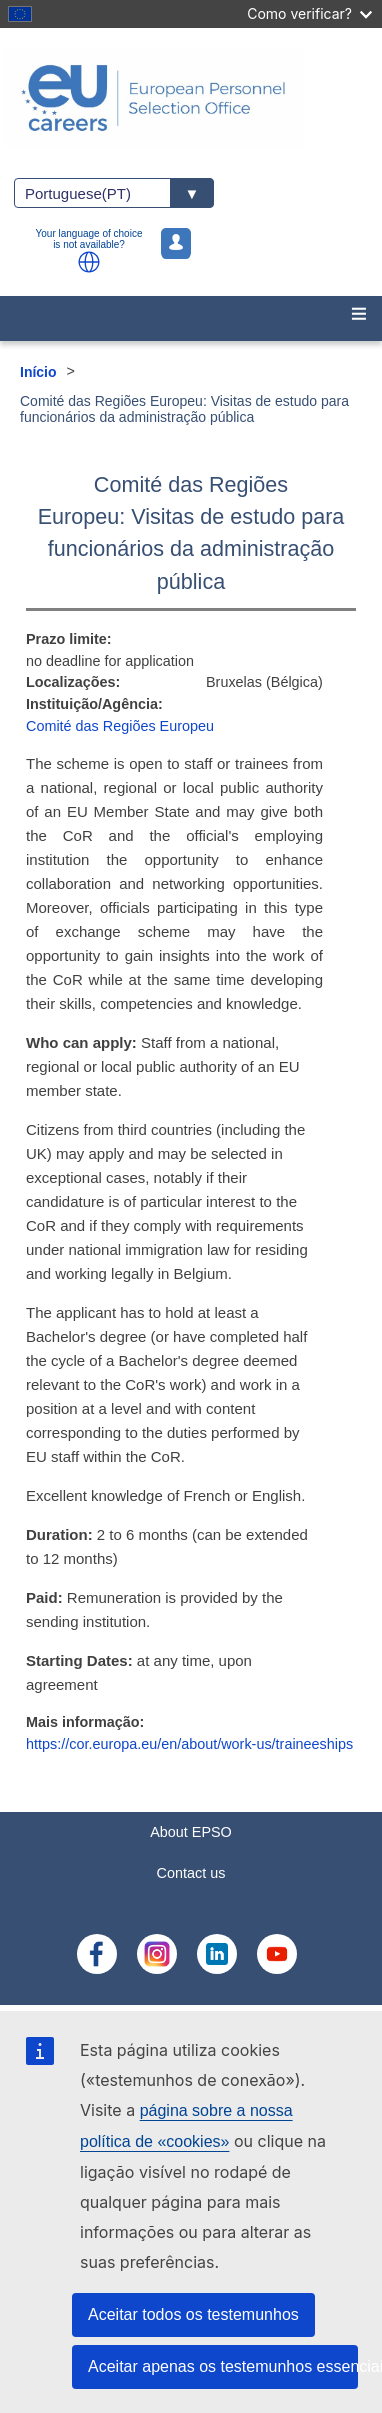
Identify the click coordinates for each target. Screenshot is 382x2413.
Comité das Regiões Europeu (120, 726)
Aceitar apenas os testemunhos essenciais (223, 2366)
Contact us (191, 1873)
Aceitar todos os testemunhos (193, 2314)
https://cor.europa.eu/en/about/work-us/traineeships (189, 1744)
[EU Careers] (191, 98)
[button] (89, 262)
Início (38, 372)
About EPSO (191, 1832)
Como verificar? (309, 13)
